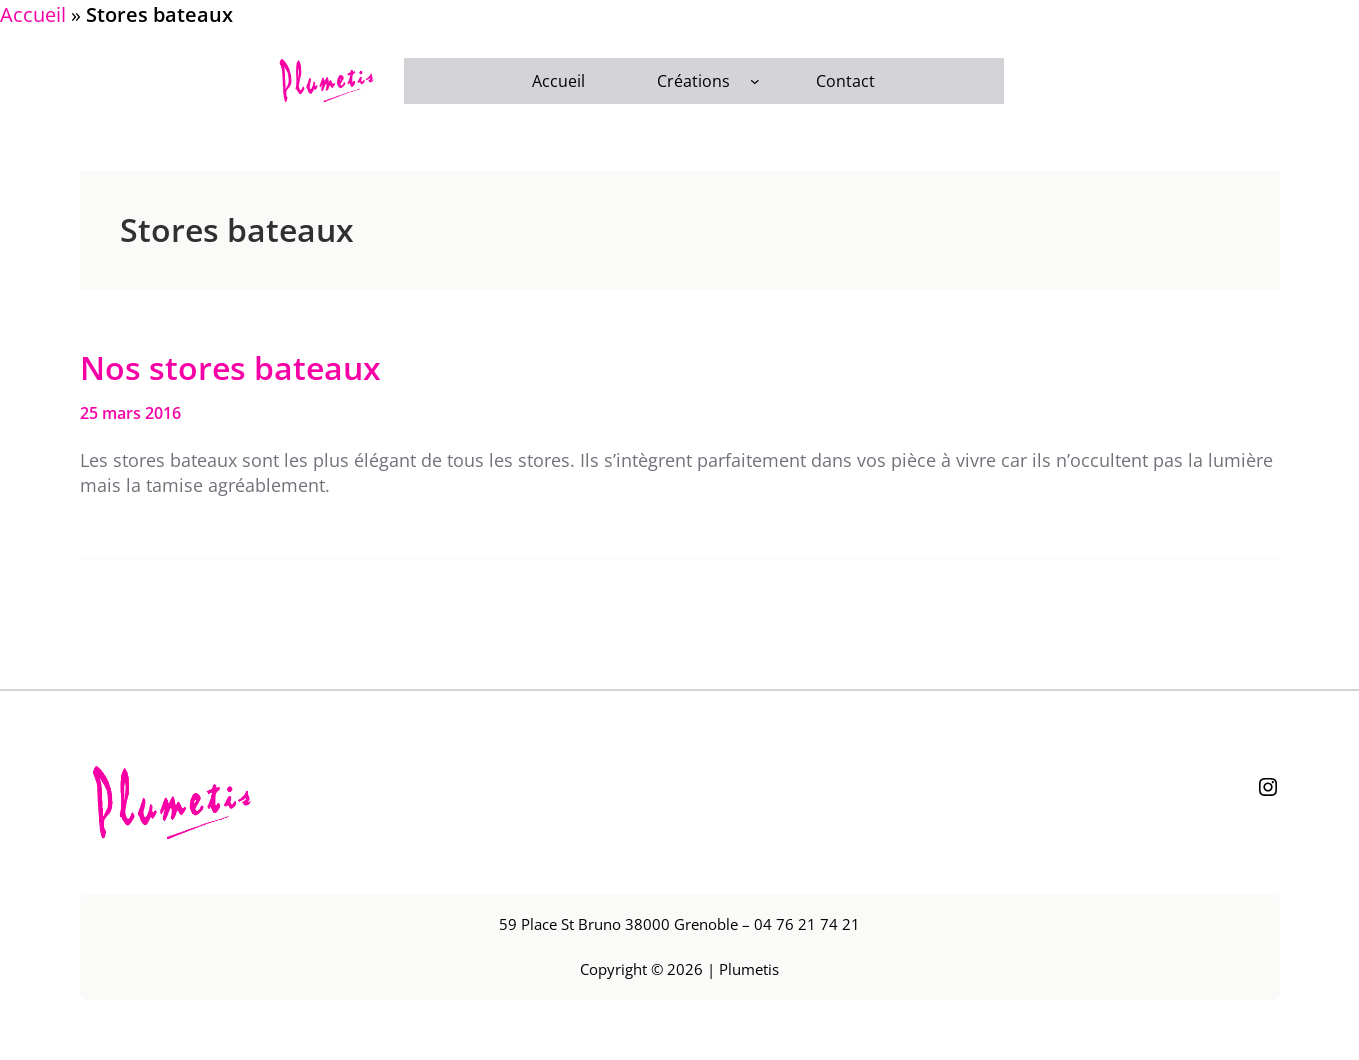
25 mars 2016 (130, 413)
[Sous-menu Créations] (755, 81)
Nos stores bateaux (230, 368)
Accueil (33, 14)
